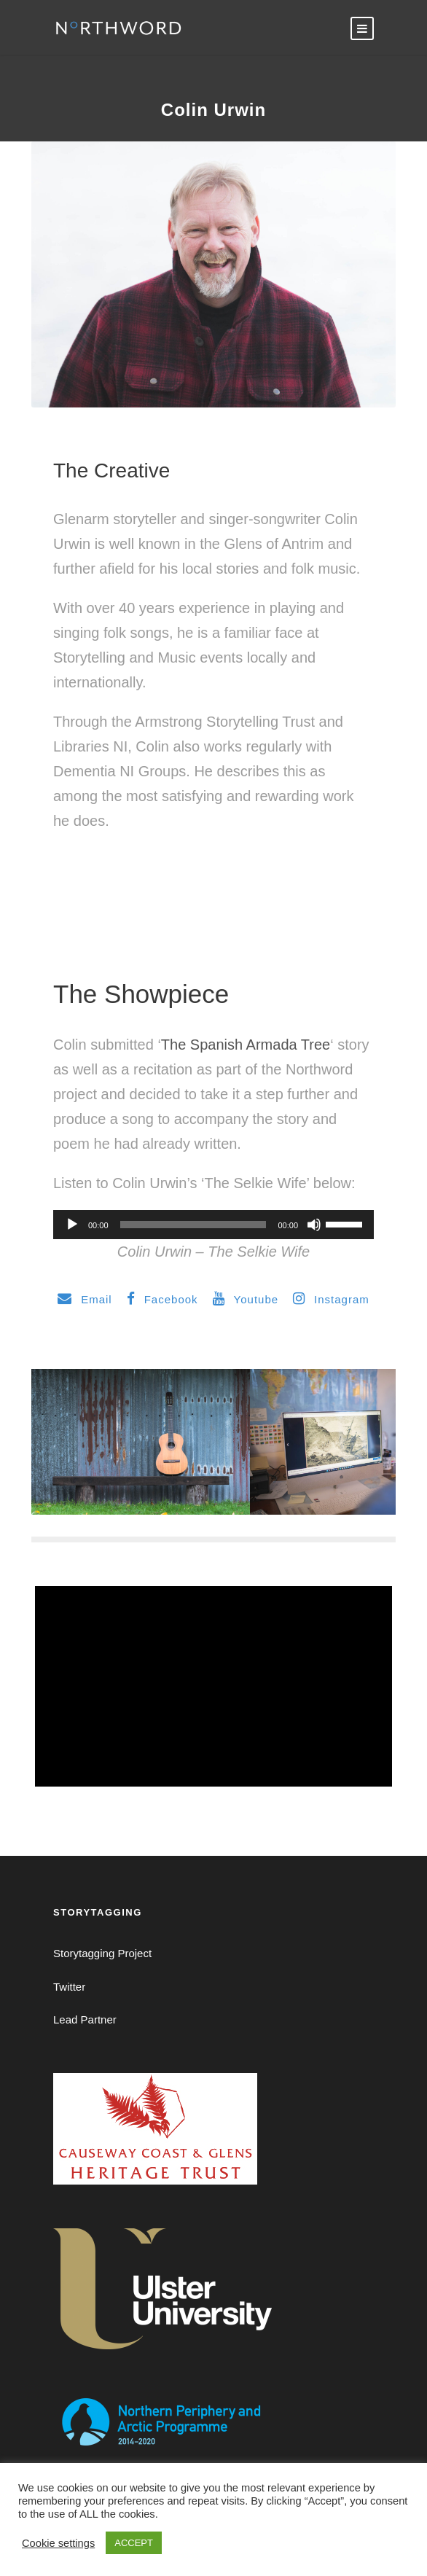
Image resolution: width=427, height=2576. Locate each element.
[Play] (72, 1224)
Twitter (69, 1986)
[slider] (193, 1224)
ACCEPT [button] (133, 2542)
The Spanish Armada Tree (245, 1045)
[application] (213, 1224)
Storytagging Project (102, 1953)
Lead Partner (85, 2019)
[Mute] (314, 1224)
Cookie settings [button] (58, 2543)
